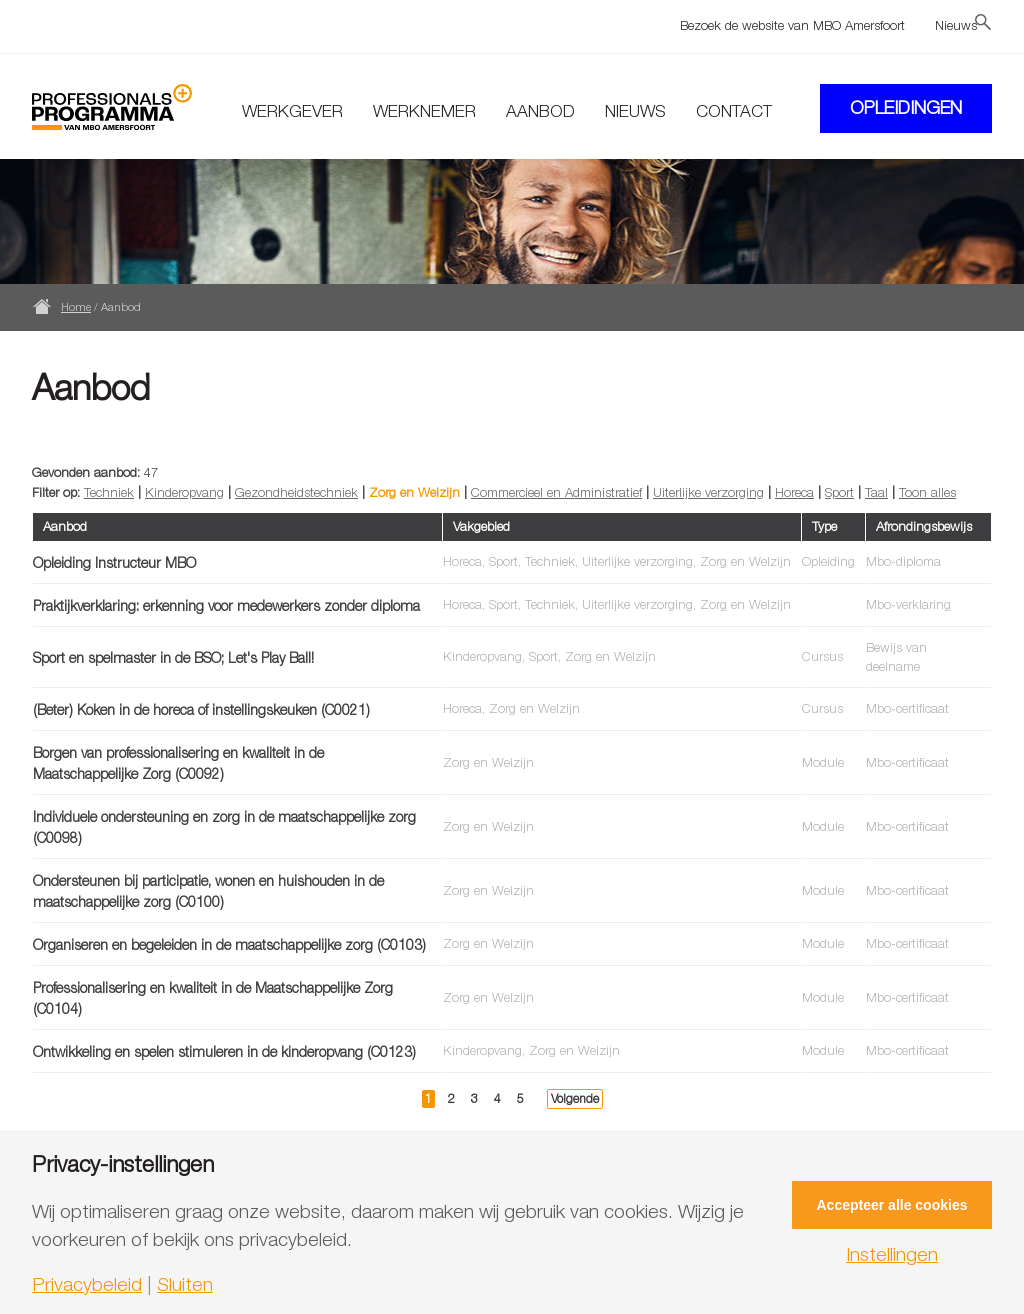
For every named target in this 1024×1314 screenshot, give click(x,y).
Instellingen (892, 1254)
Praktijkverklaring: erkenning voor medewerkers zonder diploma (226, 605)
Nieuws (956, 25)
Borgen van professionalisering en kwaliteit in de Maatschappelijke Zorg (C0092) (178, 763)
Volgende (575, 1098)
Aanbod (540, 111)
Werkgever (292, 111)
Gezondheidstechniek (296, 492)
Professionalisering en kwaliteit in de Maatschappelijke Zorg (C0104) (213, 998)
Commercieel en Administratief (556, 492)
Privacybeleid (87, 1284)
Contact (734, 111)
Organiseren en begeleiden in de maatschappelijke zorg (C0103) (229, 944)
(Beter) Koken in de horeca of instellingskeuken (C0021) (201, 709)
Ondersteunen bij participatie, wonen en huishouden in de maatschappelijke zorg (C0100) (208, 891)
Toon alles (927, 492)
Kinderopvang (184, 492)
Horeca (794, 492)
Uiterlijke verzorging (708, 492)
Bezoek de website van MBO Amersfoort (792, 25)
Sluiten (185, 1284)
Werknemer (424, 111)
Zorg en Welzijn (414, 492)
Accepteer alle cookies (892, 1205)
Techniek (109, 492)
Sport (839, 492)
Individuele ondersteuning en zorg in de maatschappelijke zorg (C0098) (224, 827)
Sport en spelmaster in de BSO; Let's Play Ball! (173, 657)
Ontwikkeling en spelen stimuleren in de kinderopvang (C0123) (224, 1051)
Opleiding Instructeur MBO (114, 562)
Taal (876, 492)
